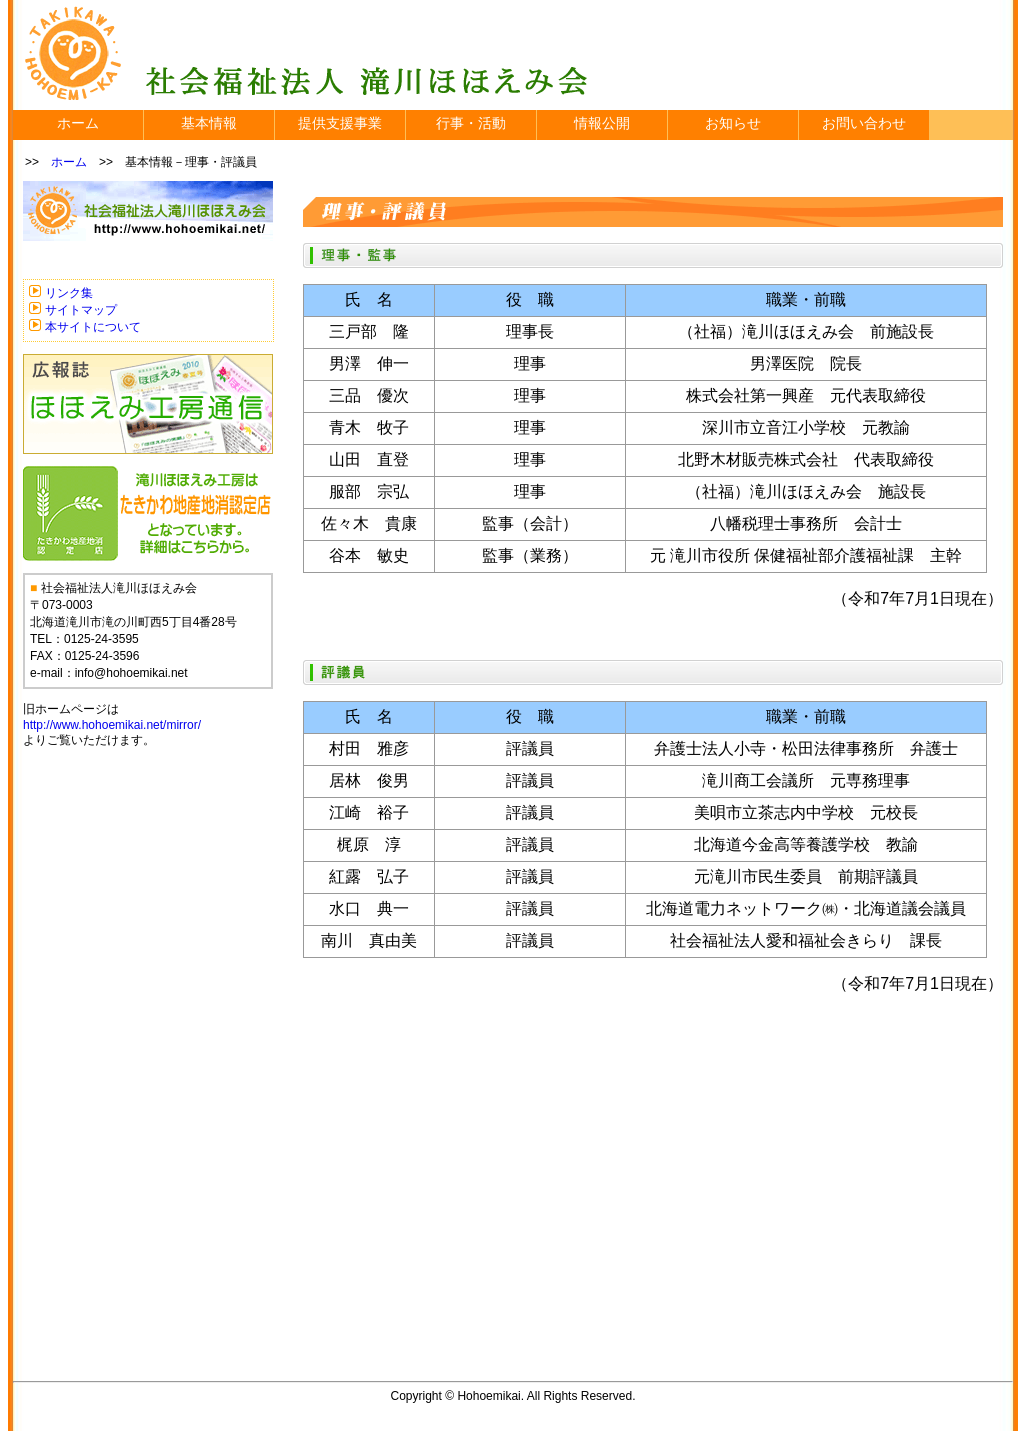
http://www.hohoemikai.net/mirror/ (112, 725)
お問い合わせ (864, 123)
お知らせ (733, 123)
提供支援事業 (340, 123)
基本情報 (209, 123)
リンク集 (69, 293)
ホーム (78, 123)
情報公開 (602, 123)
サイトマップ (81, 310)
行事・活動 (471, 123)
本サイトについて (93, 327)
